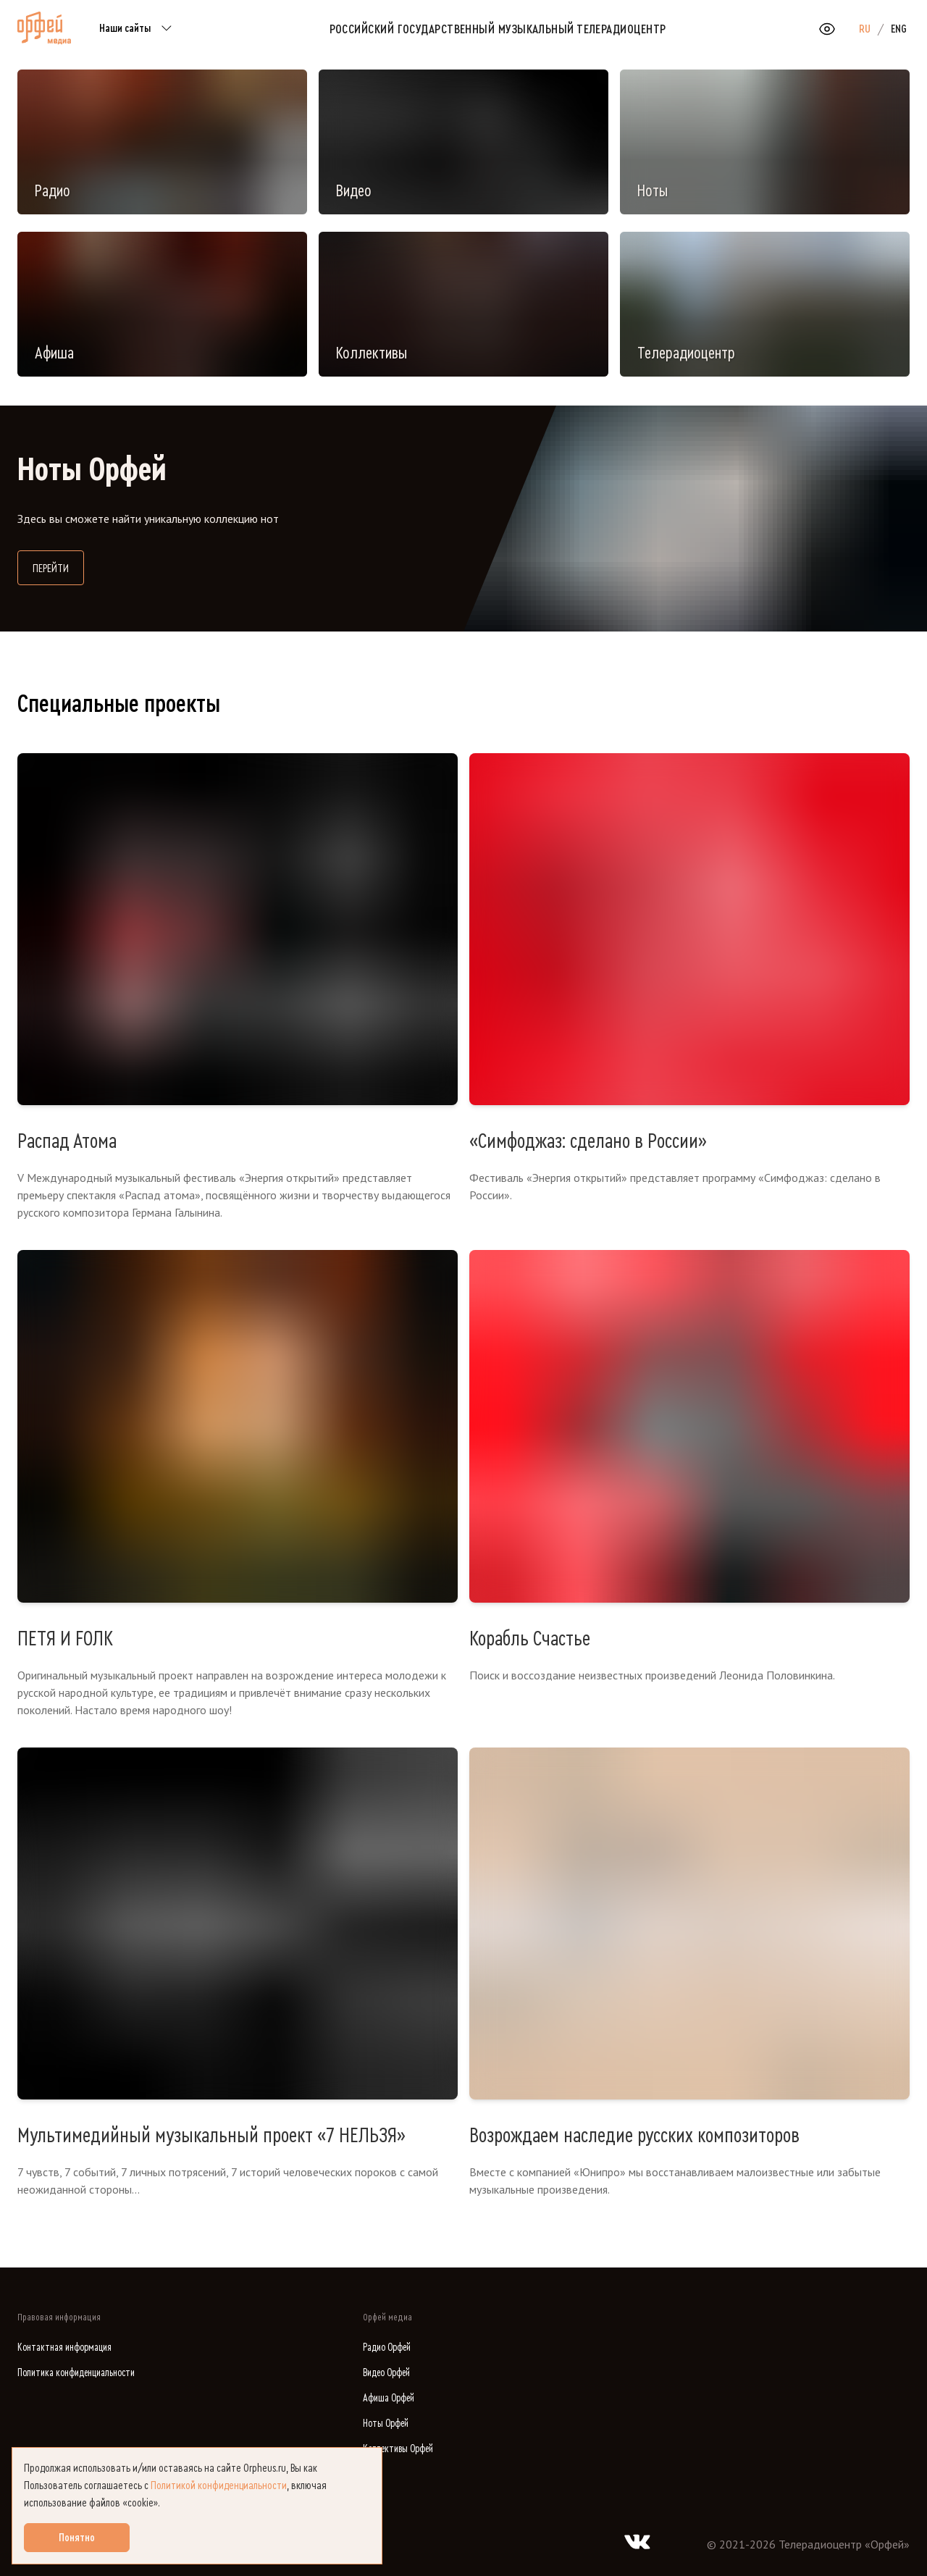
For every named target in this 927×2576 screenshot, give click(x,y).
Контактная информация (64, 2347)
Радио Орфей (387, 2347)
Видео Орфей (386, 2372)
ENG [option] (899, 29)
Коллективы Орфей (398, 2448)
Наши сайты (138, 29)
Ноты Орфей (385, 2423)
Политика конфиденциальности (76, 2372)
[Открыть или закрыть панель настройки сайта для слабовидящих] (827, 28)
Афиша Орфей (388, 2398)
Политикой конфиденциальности (219, 2485)
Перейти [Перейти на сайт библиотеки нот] (58, 566)
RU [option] (865, 29)
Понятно (77, 2537)
